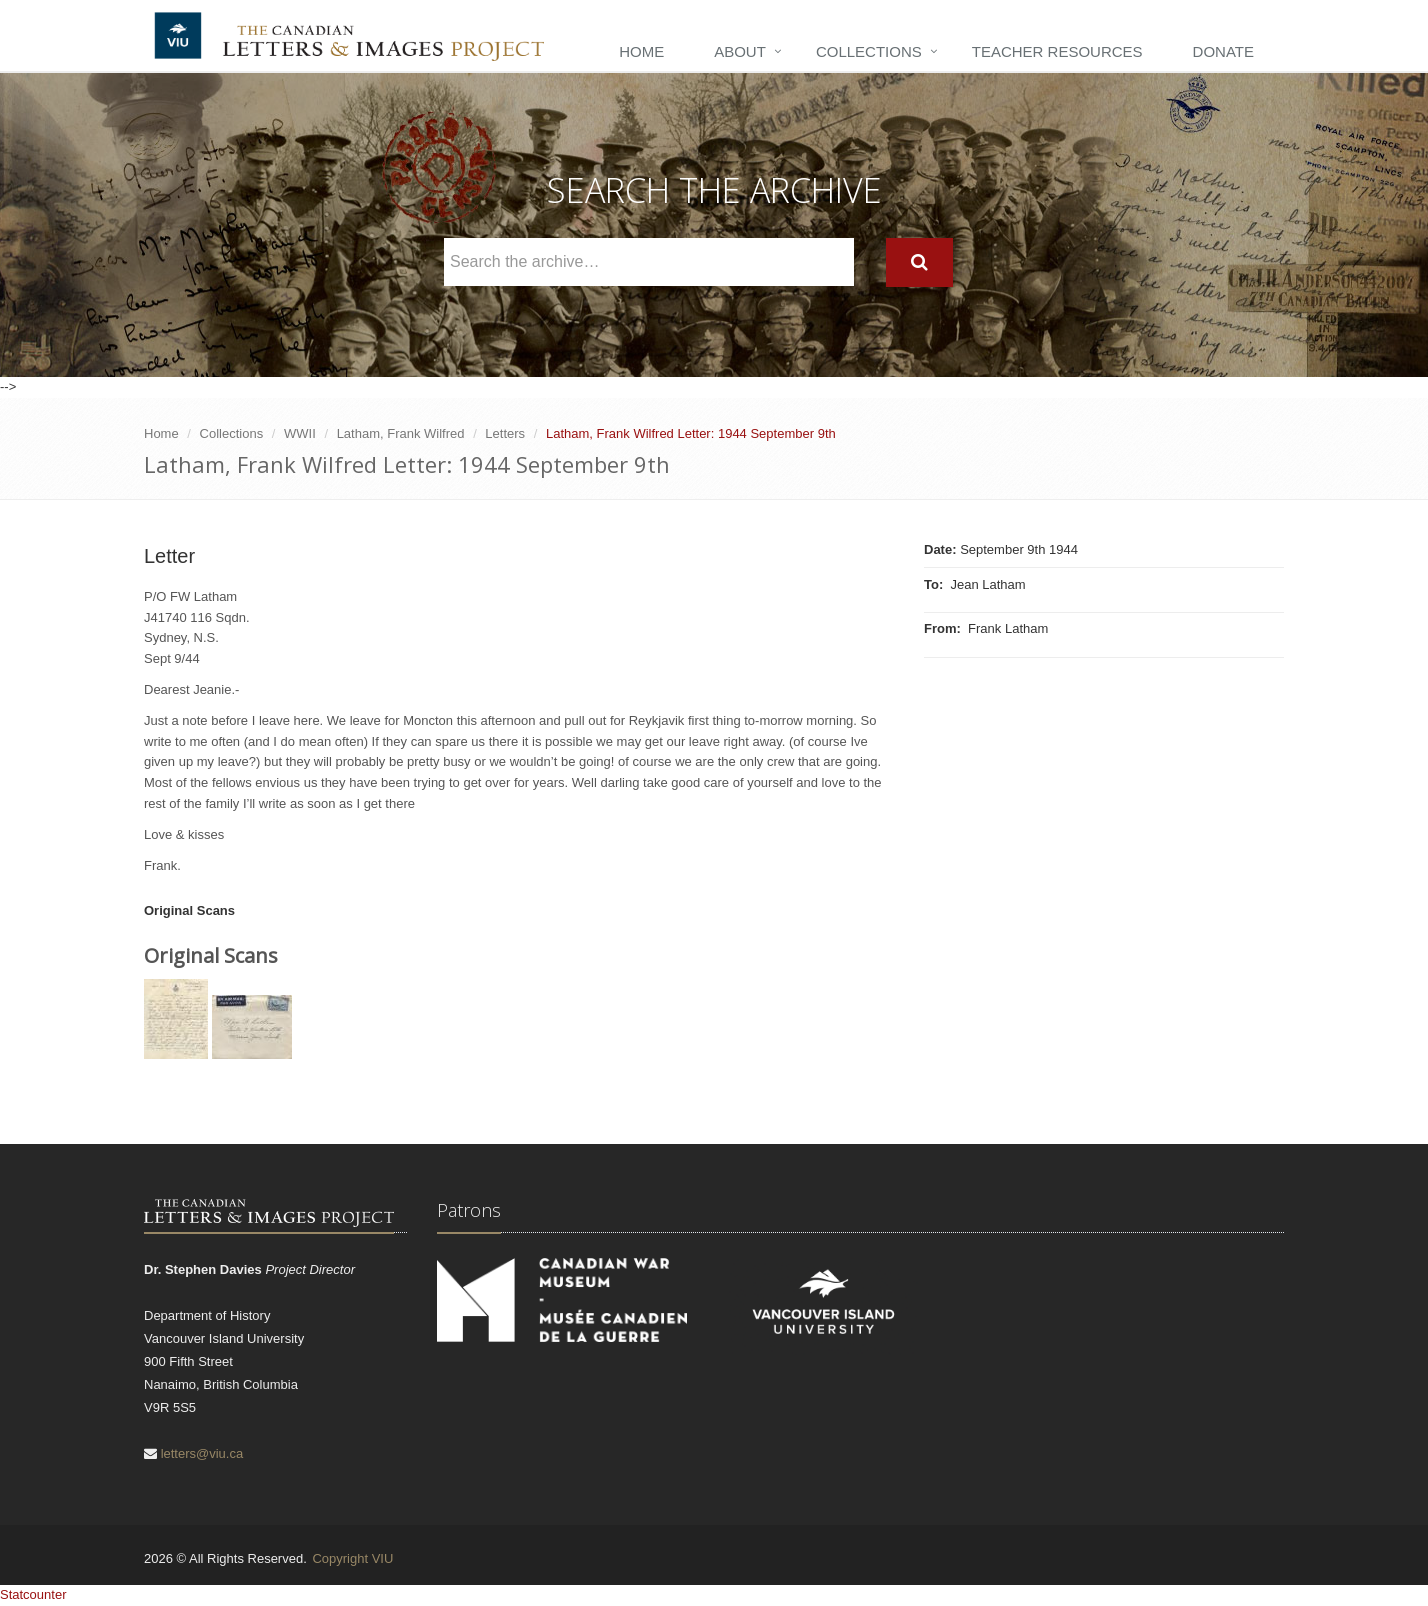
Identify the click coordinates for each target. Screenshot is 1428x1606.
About (740, 51)
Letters (505, 433)
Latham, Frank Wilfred (401, 433)
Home (641, 51)
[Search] (919, 262)
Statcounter (33, 1594)
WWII (300, 433)
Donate (1223, 51)
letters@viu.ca (202, 1453)
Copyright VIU (352, 1558)
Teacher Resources (1057, 51)
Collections (869, 51)
